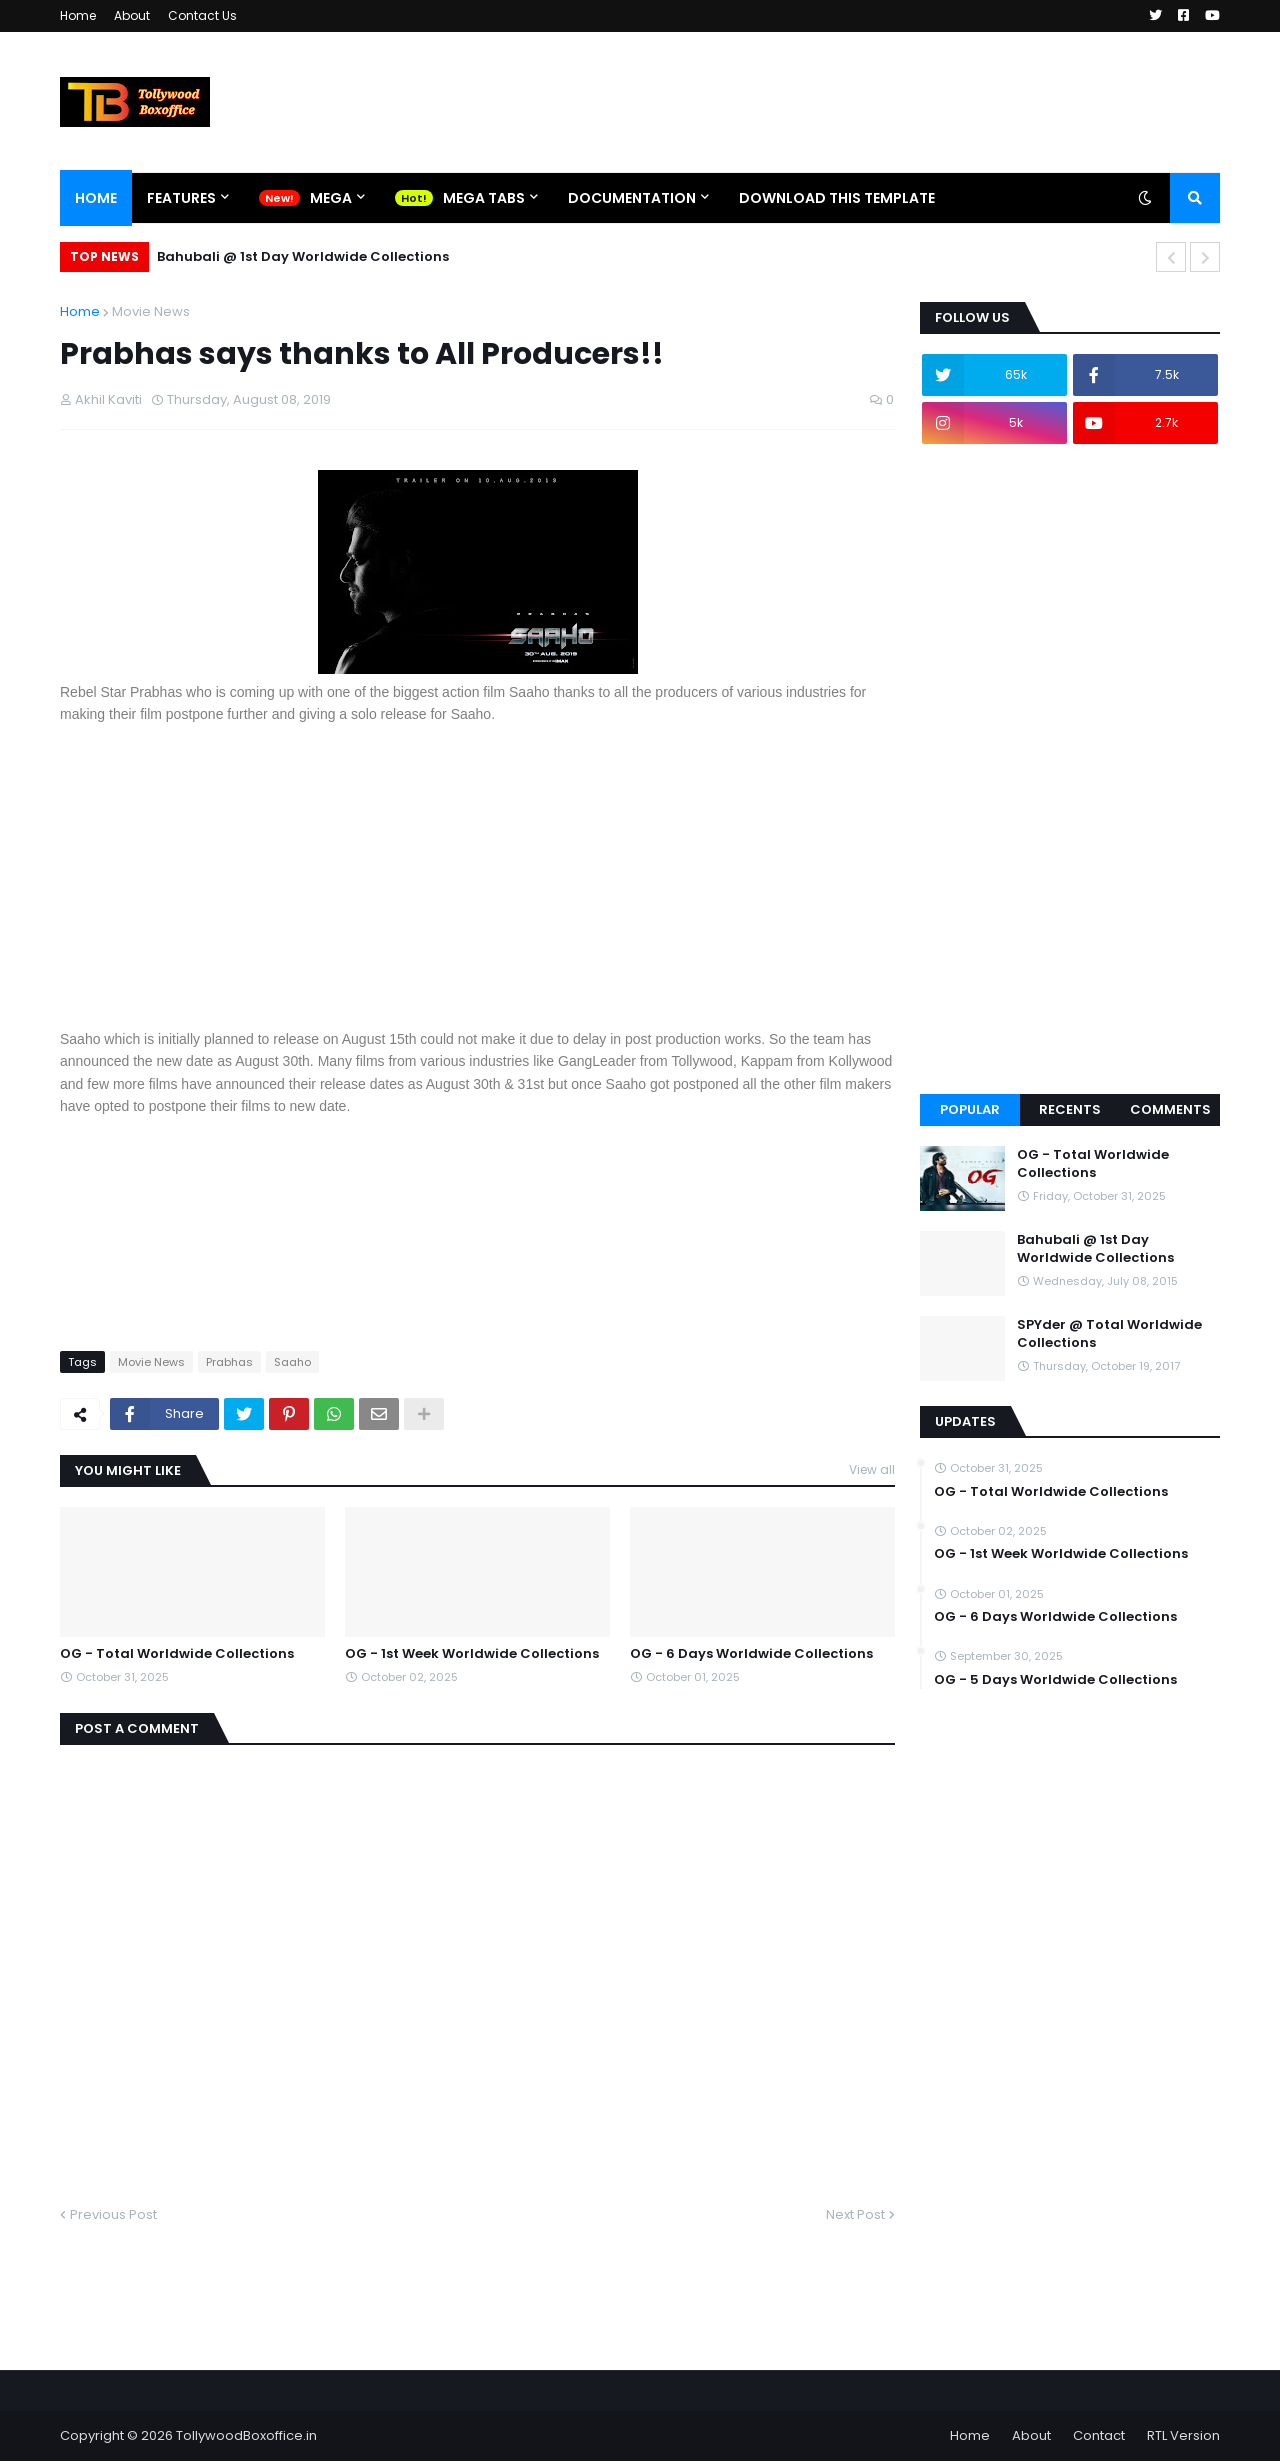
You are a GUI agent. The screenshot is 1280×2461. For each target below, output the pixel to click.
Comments (1170, 1109)
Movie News (151, 311)
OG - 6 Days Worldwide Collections (751, 1654)
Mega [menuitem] (331, 198)
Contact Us (202, 15)
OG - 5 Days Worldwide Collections (1055, 1680)
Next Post (855, 2214)
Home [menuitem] (96, 198)
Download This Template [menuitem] (837, 198)
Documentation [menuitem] (632, 198)
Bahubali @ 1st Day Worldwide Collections (303, 256)
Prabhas (229, 1362)
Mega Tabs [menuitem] (484, 198)
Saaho (292, 1362)
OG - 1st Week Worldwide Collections (472, 1654)
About (132, 15)
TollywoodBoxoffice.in (246, 2435)
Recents (1070, 1109)
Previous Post (113, 2214)
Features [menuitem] (181, 198)
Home (78, 15)
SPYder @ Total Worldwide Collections (1109, 1334)
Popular (970, 1109)
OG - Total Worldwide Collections (177, 1654)
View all (872, 1469)
